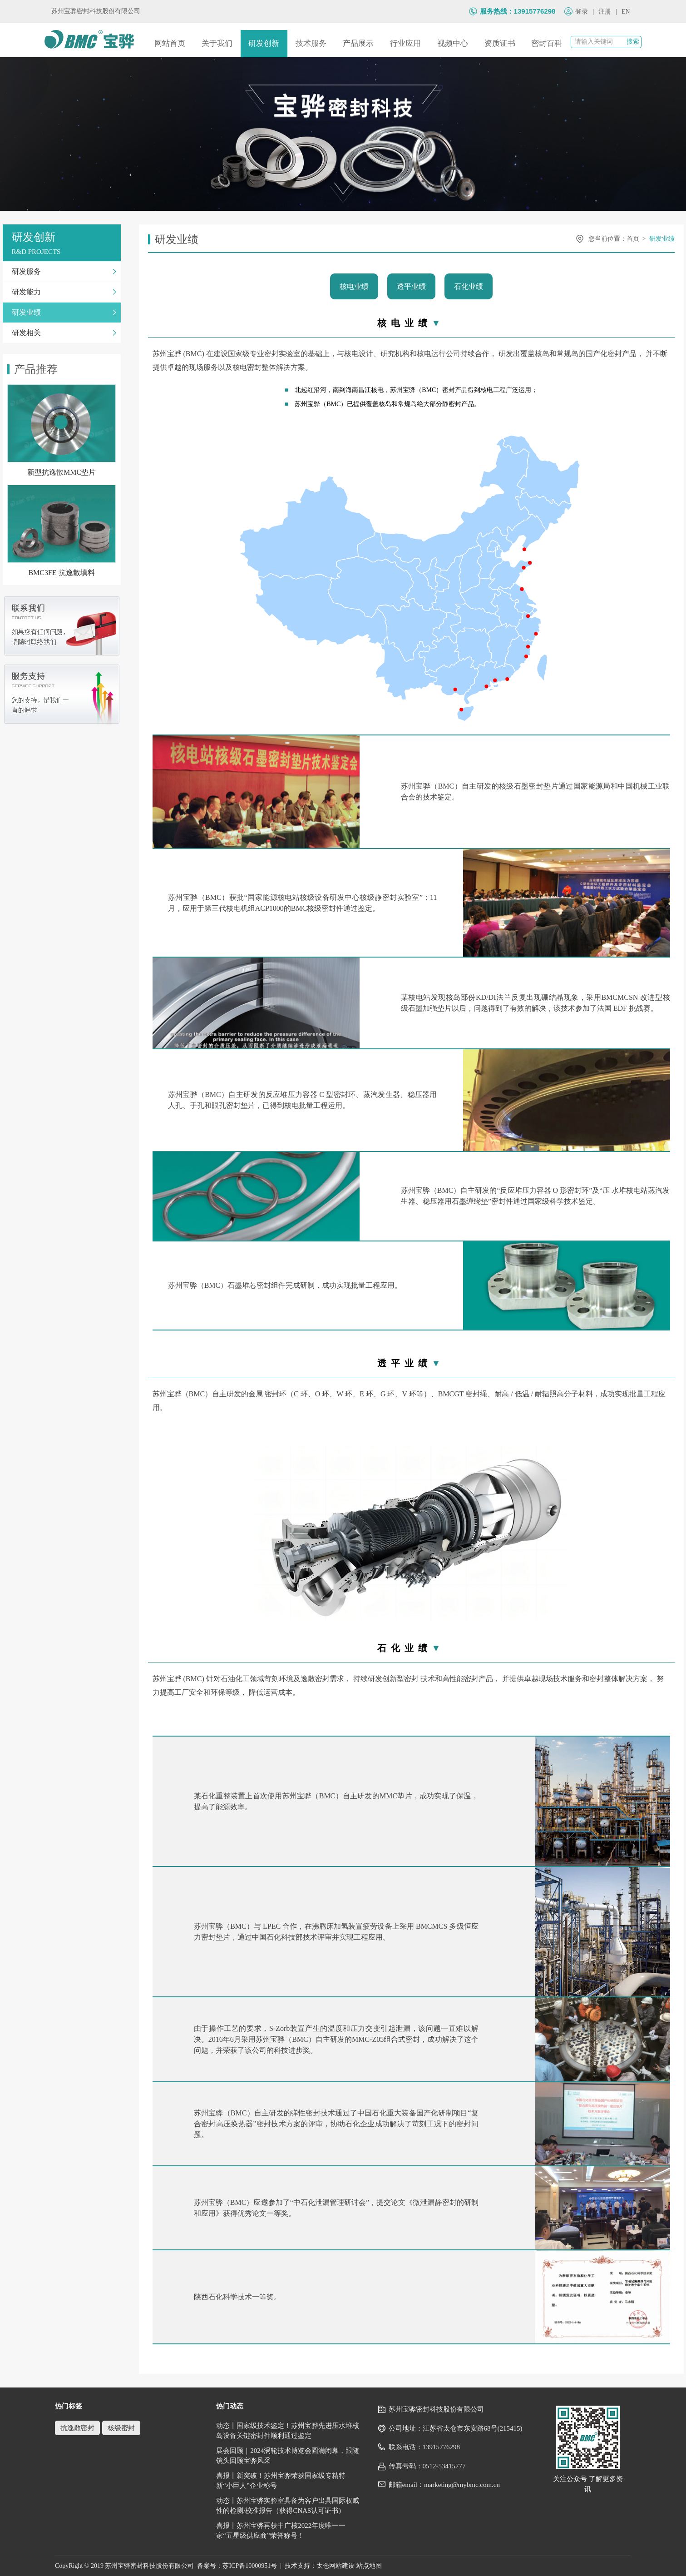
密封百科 (546, 43)
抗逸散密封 (77, 2428)
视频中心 (452, 43)
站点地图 (369, 2565)
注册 (604, 11)
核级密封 (121, 2428)
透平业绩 (411, 286)
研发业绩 (662, 238)
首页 (633, 238)
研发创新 (263, 43)
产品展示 (358, 43)
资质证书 (499, 43)
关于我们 (217, 43)
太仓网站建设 (335, 2565)
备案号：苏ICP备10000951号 (237, 2565)
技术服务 (311, 43)
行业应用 (405, 43)
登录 (581, 11)
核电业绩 (354, 286)
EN (626, 11)
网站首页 (169, 43)
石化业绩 (468, 286)
